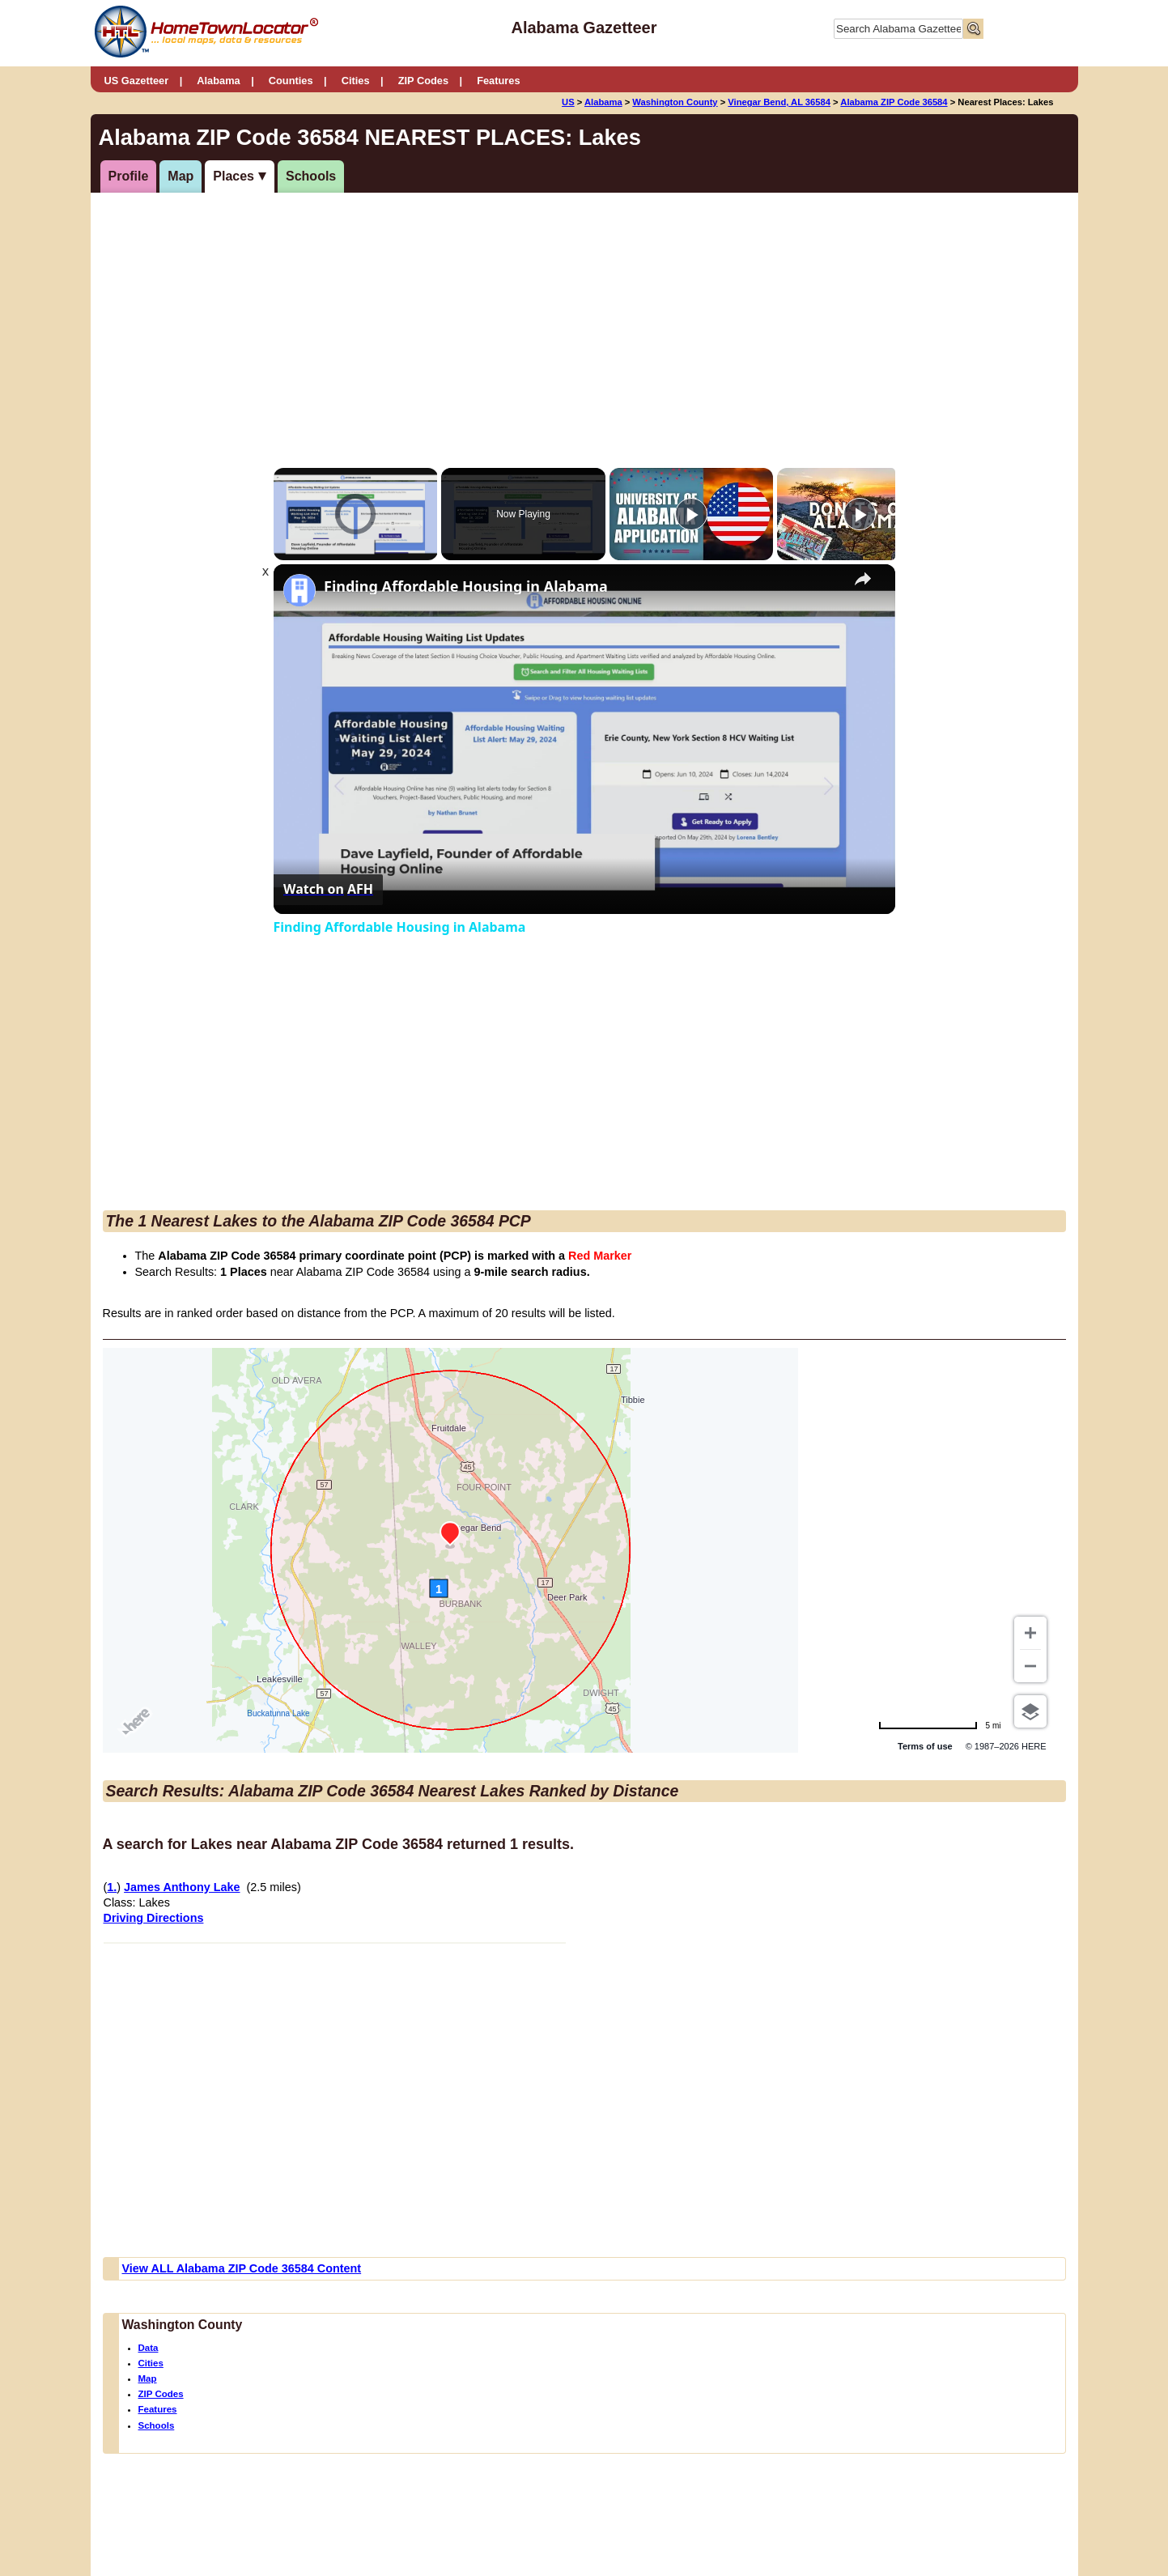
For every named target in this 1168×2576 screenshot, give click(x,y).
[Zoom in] (1030, 1633)
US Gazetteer (136, 80)
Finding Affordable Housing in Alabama (466, 586)
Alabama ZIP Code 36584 (893, 102)
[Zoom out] (1030, 1666)
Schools (311, 176)
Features (498, 80)
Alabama (218, 80)
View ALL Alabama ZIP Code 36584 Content (242, 2268)
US (568, 102)
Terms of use (925, 1746)
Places (233, 176)
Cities (356, 80)
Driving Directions (154, 1917)
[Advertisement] (584, 314)
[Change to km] (939, 1725)
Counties (291, 80)
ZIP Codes (423, 80)
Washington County (674, 102)
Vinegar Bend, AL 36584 (779, 102)
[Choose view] (1030, 1711)
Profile (128, 176)
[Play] (691, 514)
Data (148, 2348)
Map (180, 176)
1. (112, 1887)
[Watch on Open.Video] (328, 889)
